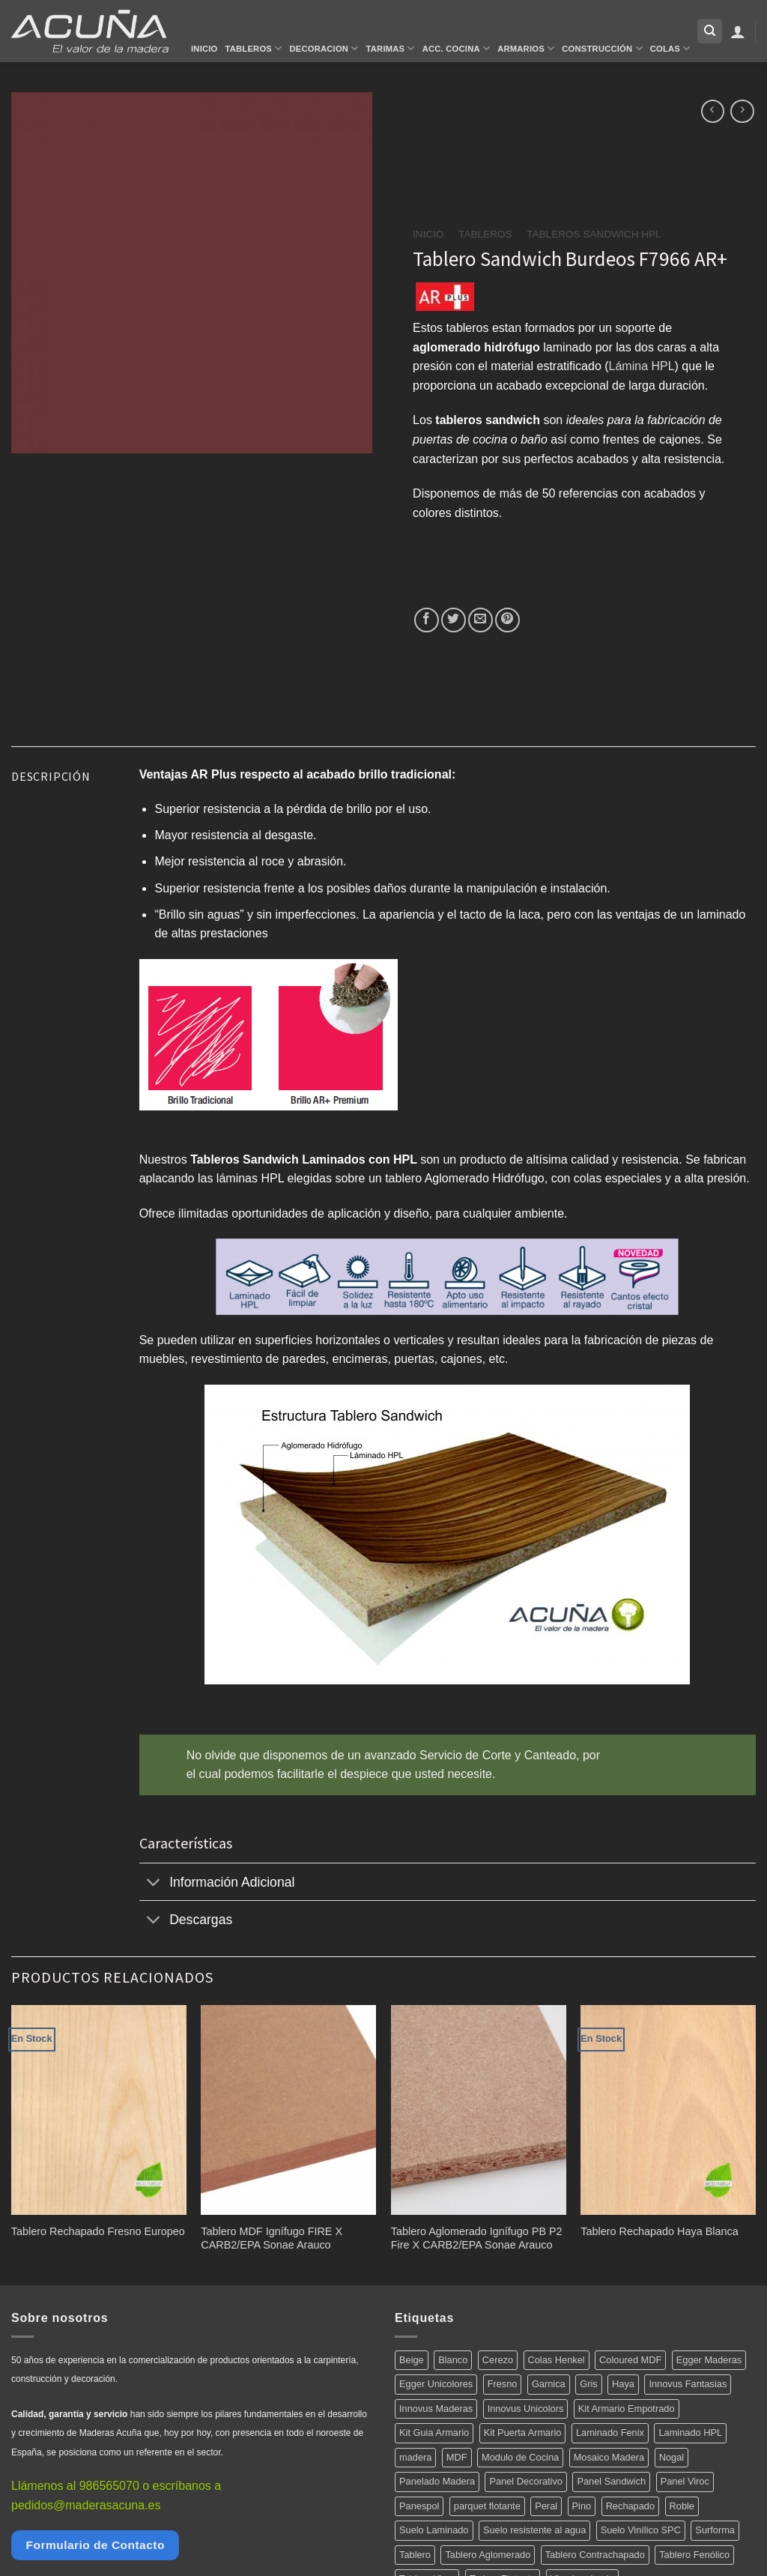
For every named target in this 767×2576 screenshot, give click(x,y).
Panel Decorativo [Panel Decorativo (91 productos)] (525, 2481)
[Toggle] (154, 1883)
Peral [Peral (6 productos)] (546, 2506)
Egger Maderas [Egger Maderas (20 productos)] (709, 2359)
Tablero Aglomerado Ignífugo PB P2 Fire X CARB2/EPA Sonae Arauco (477, 2238)
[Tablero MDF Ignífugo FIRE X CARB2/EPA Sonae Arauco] (288, 2110)
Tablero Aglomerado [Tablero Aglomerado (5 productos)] (487, 2554)
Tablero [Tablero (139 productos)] (415, 2554)
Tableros (253, 48)
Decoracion (323, 48)
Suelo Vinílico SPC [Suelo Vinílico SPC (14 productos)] (641, 2530)
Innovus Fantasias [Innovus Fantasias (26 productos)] (688, 2383)
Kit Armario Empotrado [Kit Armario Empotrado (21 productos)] (626, 2408)
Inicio (204, 48)
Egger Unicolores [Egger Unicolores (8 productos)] (436, 2383)
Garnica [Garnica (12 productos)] (549, 2383)
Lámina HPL (642, 366)
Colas (670, 48)
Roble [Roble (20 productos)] (682, 2506)
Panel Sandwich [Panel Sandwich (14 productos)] (611, 2481)
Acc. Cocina (456, 48)
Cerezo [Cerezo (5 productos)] (497, 2359)
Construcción (602, 48)
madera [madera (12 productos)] (415, 2457)
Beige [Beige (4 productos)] (411, 2359)
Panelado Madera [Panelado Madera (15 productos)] (437, 2481)
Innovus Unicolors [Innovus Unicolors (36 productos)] (526, 2408)
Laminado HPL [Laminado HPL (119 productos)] (690, 2432)
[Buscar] (709, 31)
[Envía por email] (480, 620)
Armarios (525, 48)
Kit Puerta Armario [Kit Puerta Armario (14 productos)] (523, 2432)
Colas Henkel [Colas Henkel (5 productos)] (556, 2359)
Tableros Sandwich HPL (594, 234)
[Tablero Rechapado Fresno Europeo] (99, 2110)
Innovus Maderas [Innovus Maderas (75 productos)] (436, 2408)
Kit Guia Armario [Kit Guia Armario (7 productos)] (434, 2432)
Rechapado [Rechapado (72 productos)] (630, 2506)
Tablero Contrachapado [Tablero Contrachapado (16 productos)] (595, 2554)
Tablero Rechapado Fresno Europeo (98, 2231)
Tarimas (390, 48)
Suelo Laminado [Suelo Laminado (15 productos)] (434, 2530)
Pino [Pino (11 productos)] (582, 2506)
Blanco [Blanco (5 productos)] (452, 2359)
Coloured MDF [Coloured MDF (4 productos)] (630, 2359)
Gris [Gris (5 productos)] (588, 2383)
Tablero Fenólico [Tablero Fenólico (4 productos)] (694, 2554)
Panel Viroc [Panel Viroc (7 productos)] (685, 2481)
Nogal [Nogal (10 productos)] (671, 2457)
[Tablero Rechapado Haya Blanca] (668, 2110)
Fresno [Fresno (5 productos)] (503, 2383)
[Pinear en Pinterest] (507, 620)
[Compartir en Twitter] (453, 620)
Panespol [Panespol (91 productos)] (419, 2506)
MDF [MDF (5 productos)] (456, 2457)
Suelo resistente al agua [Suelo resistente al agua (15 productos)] (534, 2530)
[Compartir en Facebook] (426, 620)
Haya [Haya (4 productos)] (623, 2383)
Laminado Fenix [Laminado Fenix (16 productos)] (610, 2432)
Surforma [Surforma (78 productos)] (715, 2530)
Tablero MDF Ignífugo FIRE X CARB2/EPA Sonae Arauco (271, 2238)
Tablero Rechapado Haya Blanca (659, 2231)
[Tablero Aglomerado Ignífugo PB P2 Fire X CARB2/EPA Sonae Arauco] (478, 2110)
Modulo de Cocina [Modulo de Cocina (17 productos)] (520, 2457)
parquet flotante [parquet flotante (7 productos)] (487, 2506)
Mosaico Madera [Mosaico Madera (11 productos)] (609, 2457)
